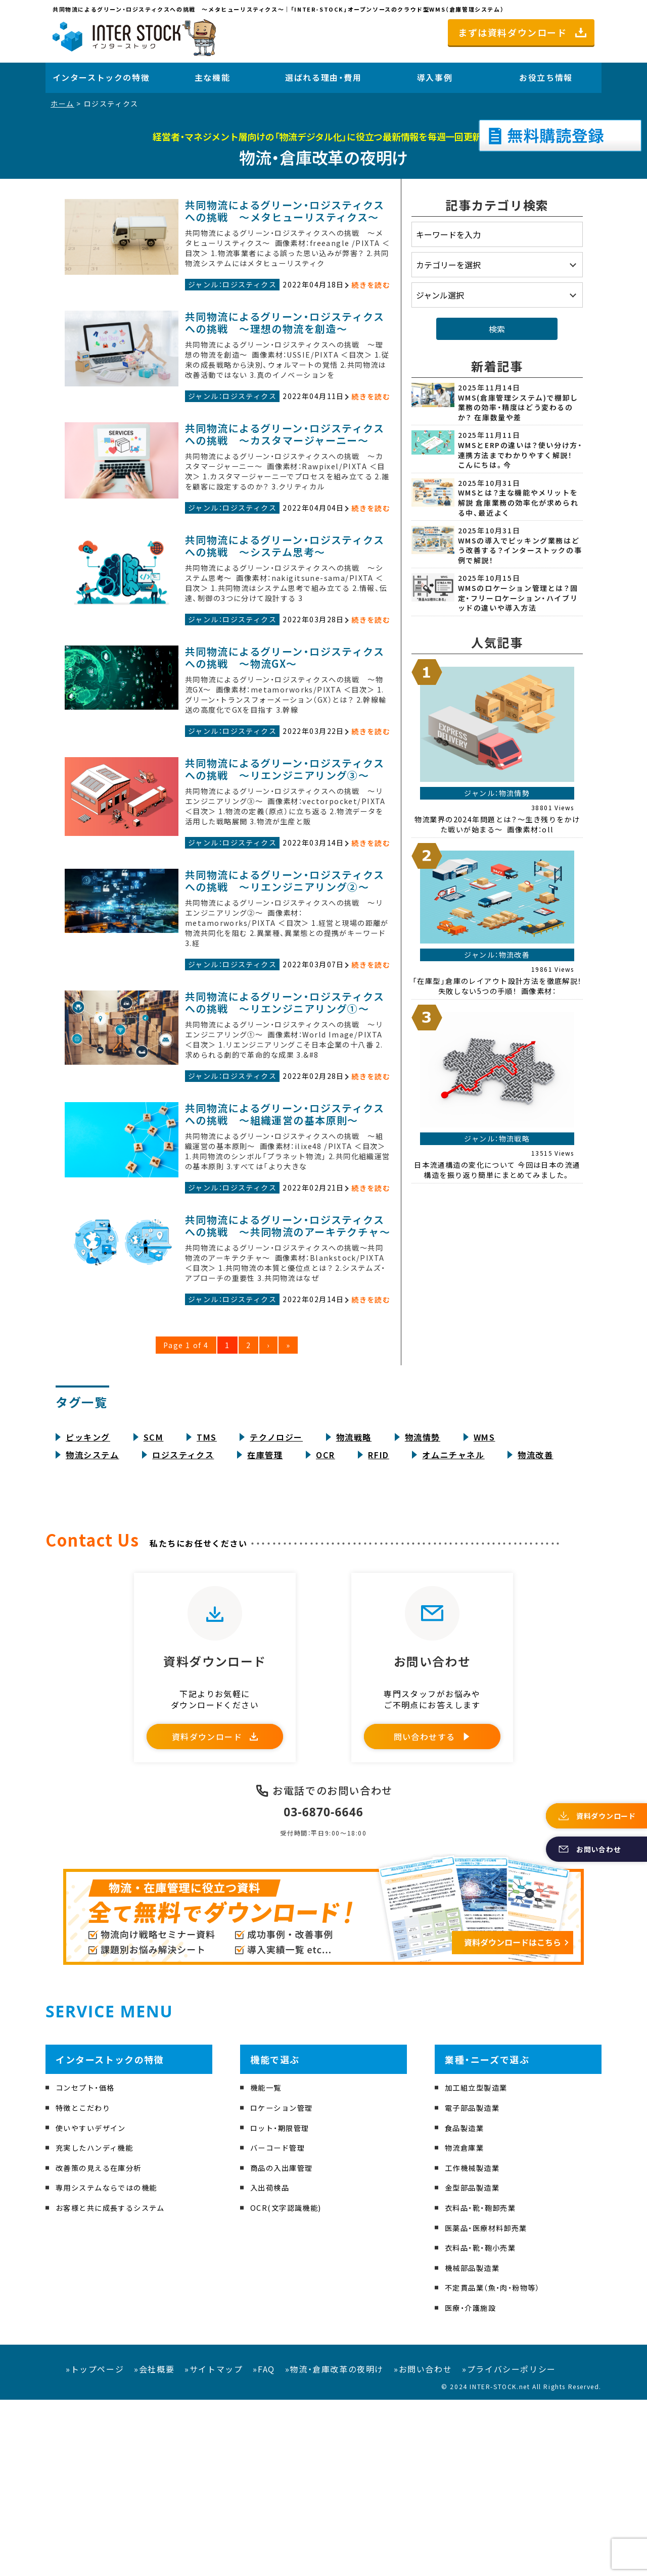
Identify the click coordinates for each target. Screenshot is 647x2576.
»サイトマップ (213, 2545)
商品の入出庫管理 (285, 2344)
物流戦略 (354, 1591)
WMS (484, 1591)
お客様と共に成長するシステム (118, 2383)
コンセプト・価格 (89, 2264)
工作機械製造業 (476, 2344)
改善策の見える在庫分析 (105, 2344)
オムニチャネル (453, 1609)
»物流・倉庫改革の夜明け (334, 2545)
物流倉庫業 (467, 2324)
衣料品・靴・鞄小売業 (485, 2423)
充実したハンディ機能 (100, 2324)
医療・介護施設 (474, 2484)
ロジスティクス (183, 1609)
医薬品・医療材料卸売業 (492, 2404)
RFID (378, 1609)
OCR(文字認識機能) (290, 2383)
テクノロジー (276, 1591)
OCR (325, 1609)
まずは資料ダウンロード (512, 32)
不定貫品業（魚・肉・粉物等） (499, 2464)
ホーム (62, 103)
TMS (207, 1591)
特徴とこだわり (87, 2283)
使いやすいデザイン (95, 2304)
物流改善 (535, 1609)
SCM (154, 1591)
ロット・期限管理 (283, 2304)
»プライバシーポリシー (509, 2545)
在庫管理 (265, 1609)
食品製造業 (467, 2304)
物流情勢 (422, 1591)
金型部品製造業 (476, 2364)
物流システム (92, 1609)
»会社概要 (154, 2545)
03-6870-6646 (323, 1987)
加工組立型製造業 (480, 2264)
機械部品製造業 (476, 2444)
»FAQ (263, 2545)
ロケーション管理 (285, 2283)
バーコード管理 (281, 2324)
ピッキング (88, 1591)
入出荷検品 (272, 2364)
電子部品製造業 (476, 2283)
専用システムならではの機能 (113, 2364)
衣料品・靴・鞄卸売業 (485, 2383)
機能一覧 (268, 2264)
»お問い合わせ (423, 2545)
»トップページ (95, 2545)
